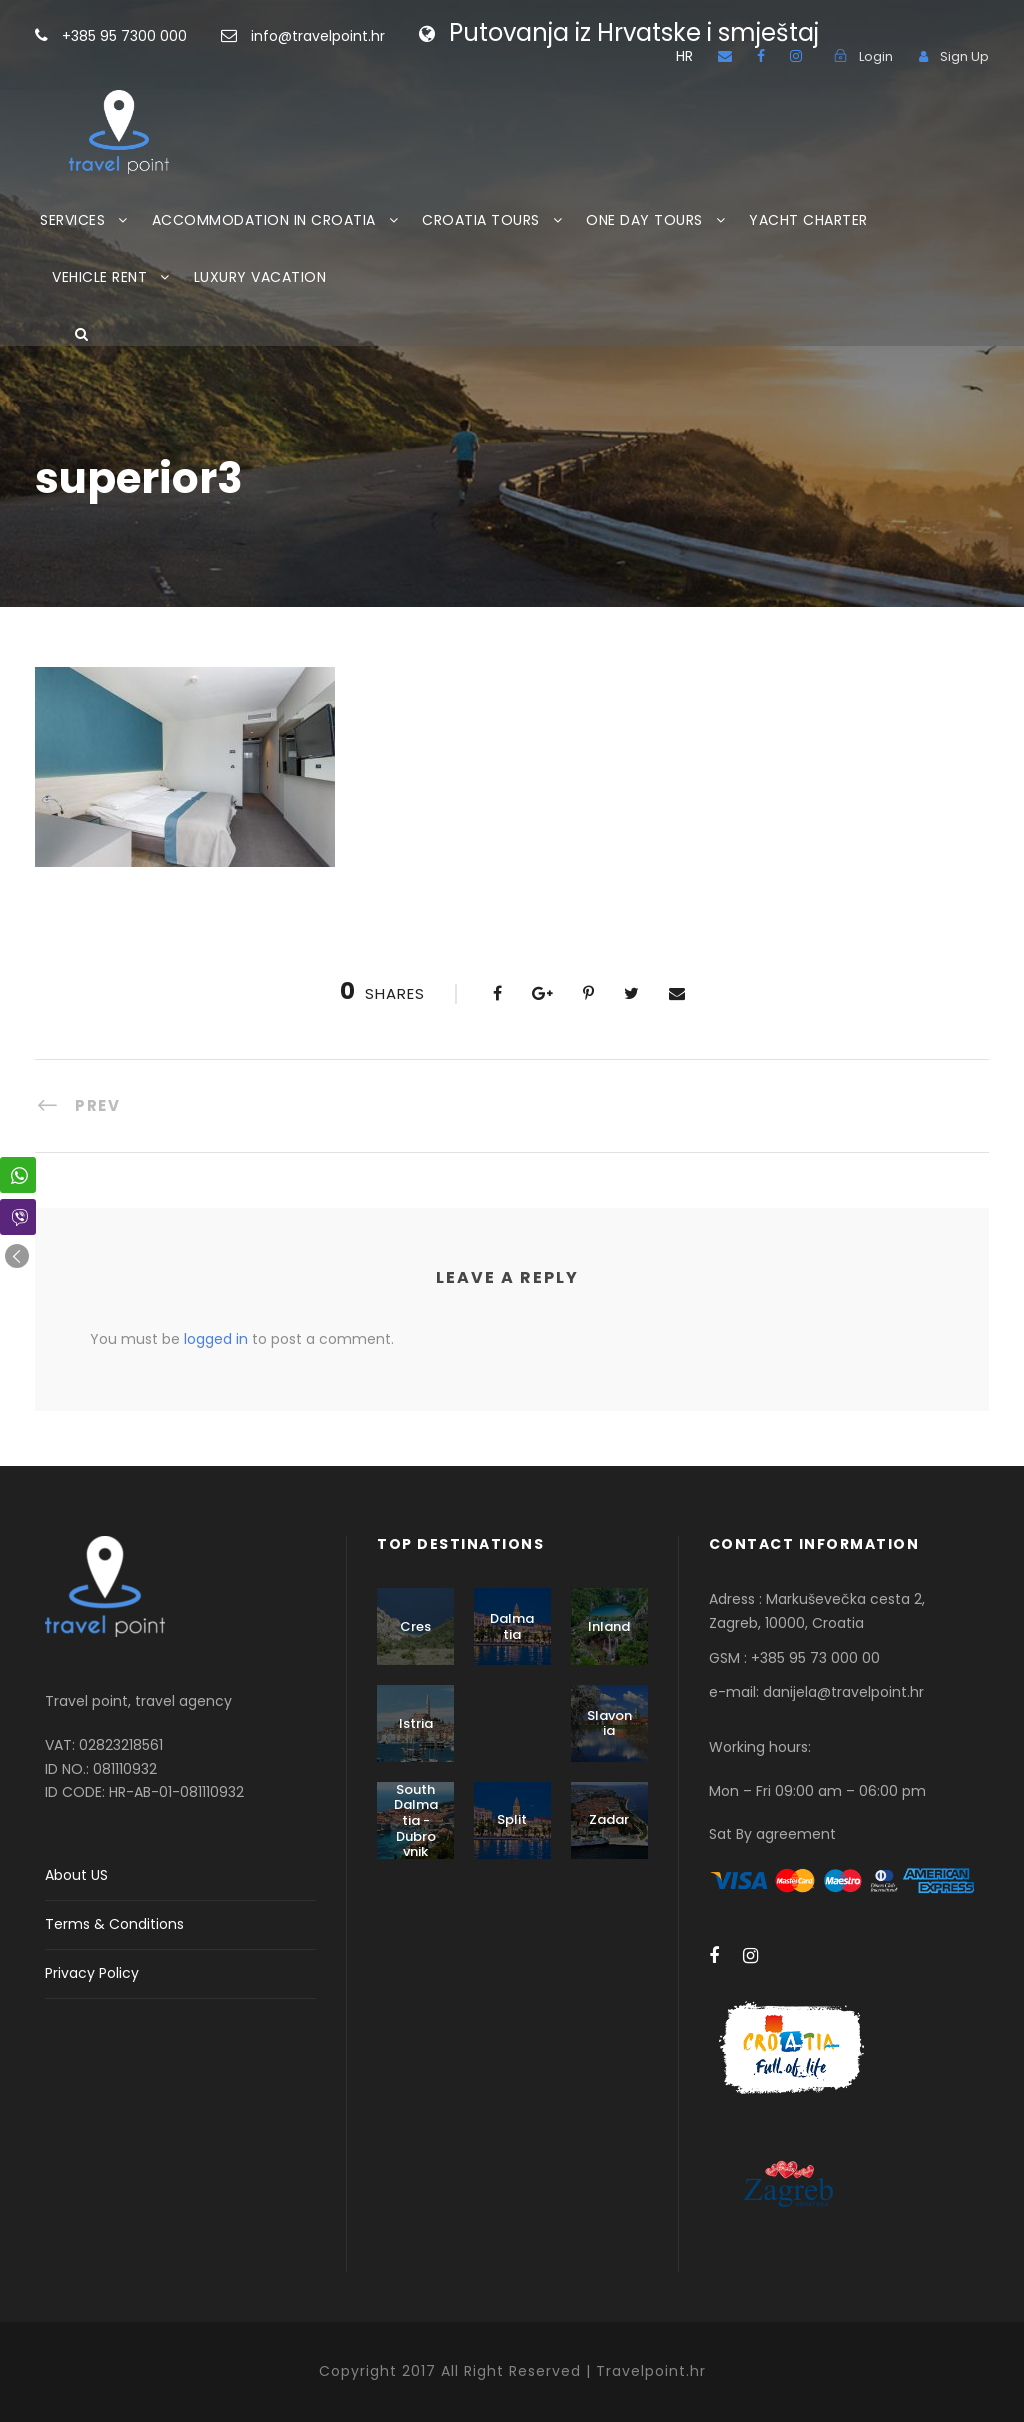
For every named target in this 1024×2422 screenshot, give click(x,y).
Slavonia (609, 1723)
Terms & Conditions (114, 1924)
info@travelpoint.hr (318, 36)
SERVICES (72, 220)
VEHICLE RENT (99, 277)
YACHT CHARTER (808, 220)
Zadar (609, 1819)
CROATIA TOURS (481, 220)
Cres (415, 1626)
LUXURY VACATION (260, 277)
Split (512, 1819)
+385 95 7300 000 (156, 36)
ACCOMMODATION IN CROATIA (264, 220)
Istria (416, 1723)
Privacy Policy (92, 1973)
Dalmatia (512, 1626)
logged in (216, 1339)
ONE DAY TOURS (644, 220)
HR (684, 56)
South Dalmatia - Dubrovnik (416, 1820)
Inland (609, 1626)
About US (76, 1875)
